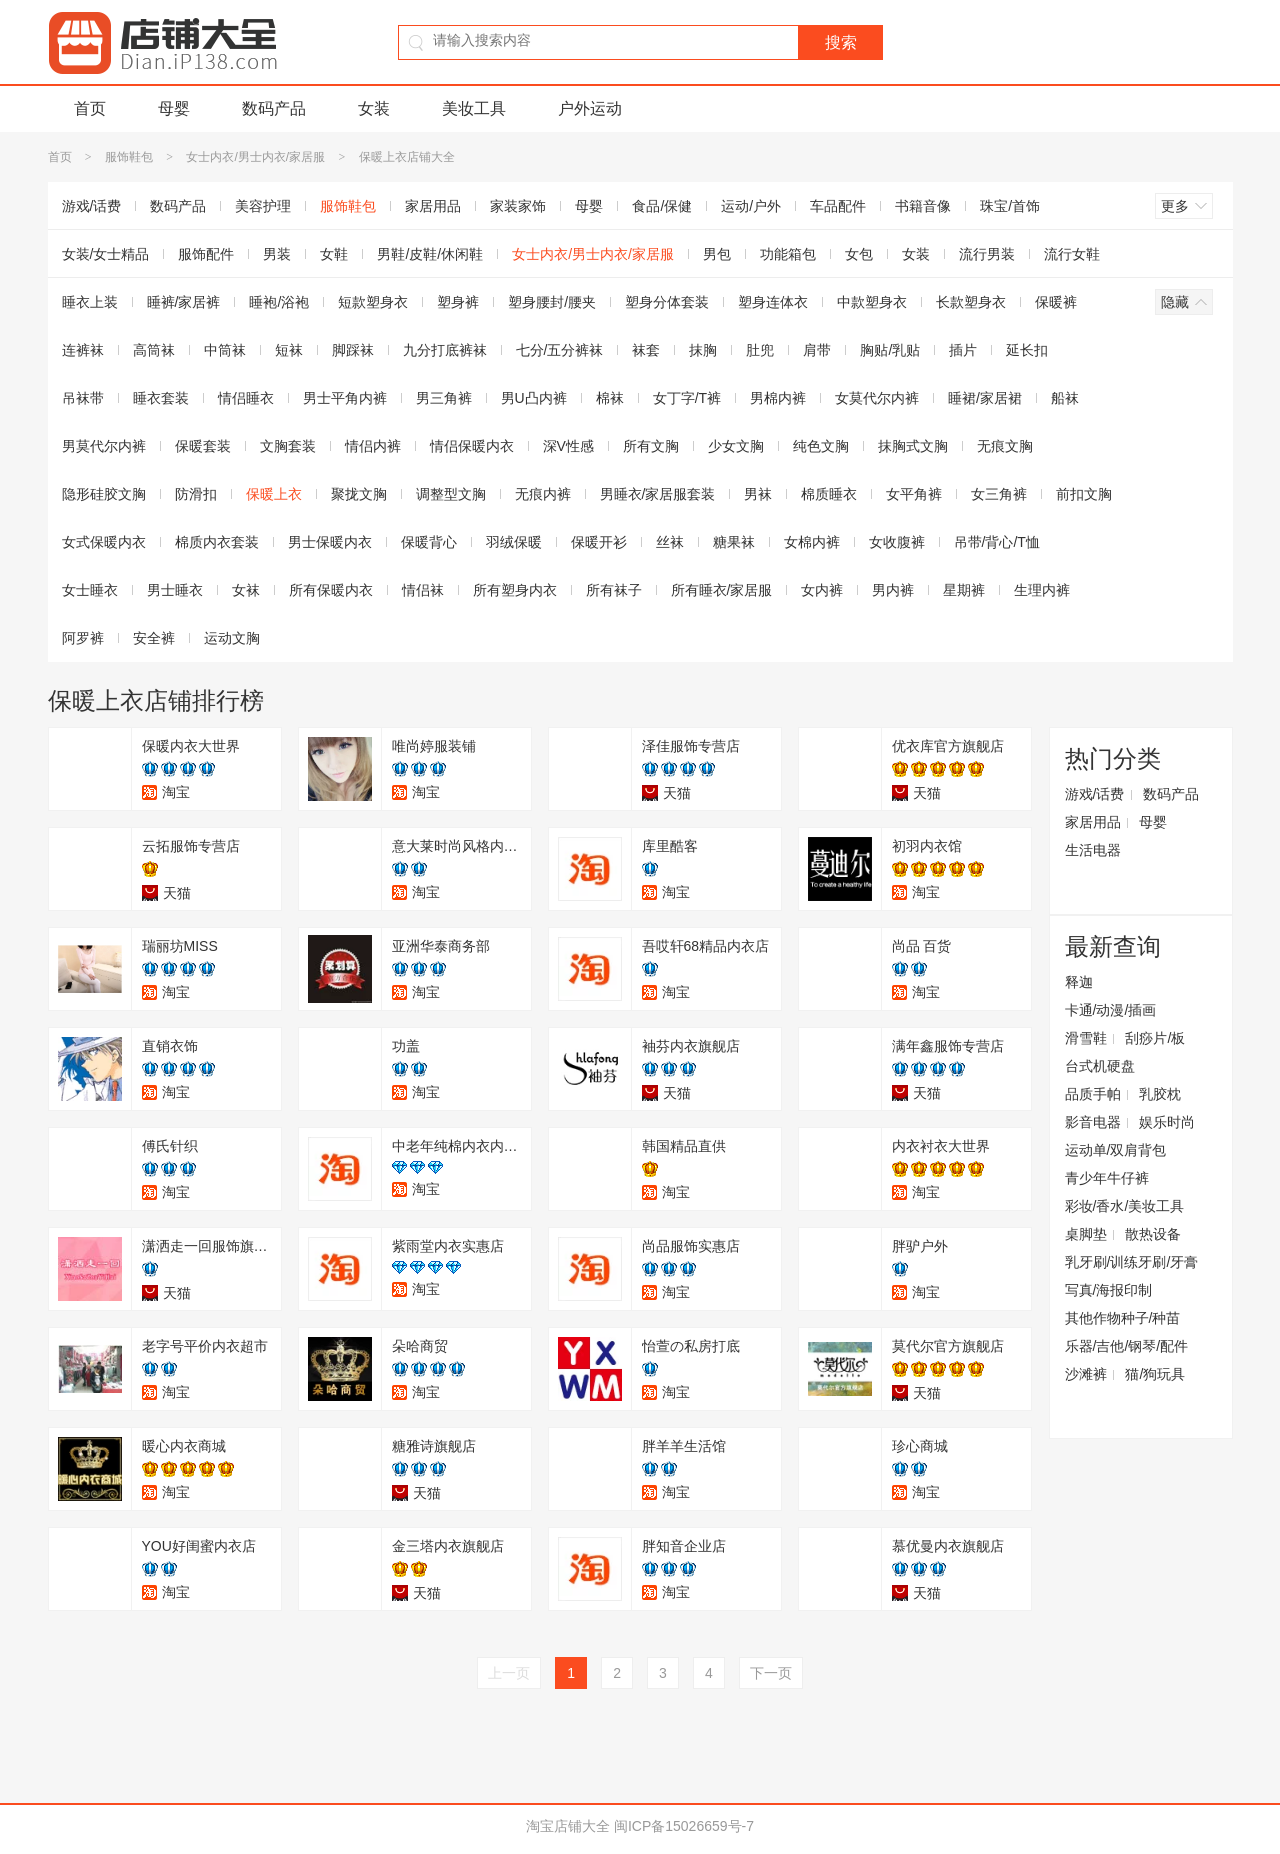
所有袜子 (614, 590)
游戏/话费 (92, 206)
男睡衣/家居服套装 (658, 494)
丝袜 (670, 542)
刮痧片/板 (1155, 1038)
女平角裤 (914, 494)
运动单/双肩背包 (1116, 1150)
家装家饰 (518, 206)
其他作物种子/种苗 (1123, 1318)
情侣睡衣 (246, 398)
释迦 (1079, 982)
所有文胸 (651, 446)
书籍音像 (923, 206)
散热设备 (1153, 1234)
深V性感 (568, 446)
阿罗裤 (83, 638)
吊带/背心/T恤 (997, 542)
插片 (963, 350)
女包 (859, 254)
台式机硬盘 (1100, 1066)
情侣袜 (423, 590)
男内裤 (893, 590)
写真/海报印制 (1109, 1290)
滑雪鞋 (1086, 1038)
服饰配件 (206, 254)
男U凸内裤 (534, 398)
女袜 (246, 590)
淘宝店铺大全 (568, 1826)
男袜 (758, 494)
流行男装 (987, 254)
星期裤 (964, 590)
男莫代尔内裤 (104, 446)
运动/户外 (751, 206)
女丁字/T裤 (687, 398)
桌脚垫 (1086, 1234)
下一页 (771, 1673)
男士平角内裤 (345, 398)
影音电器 (1093, 1122)
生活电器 (1093, 850)
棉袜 (610, 398)
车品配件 (838, 206)
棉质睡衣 (829, 494)
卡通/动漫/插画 (1111, 1010)
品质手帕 (1093, 1094)
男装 (277, 254)
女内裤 (822, 590)
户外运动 (590, 108)
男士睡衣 (175, 590)
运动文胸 (232, 638)
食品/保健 (662, 206)
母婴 (174, 108)
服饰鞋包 (129, 157)
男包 (717, 254)
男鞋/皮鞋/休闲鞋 (430, 254)
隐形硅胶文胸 (104, 494)
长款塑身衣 (971, 302)
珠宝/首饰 (1010, 206)
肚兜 (760, 350)
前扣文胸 (1084, 494)
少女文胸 (736, 446)
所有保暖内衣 (331, 590)
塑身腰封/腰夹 (552, 302)
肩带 (817, 350)
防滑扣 (196, 494)
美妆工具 (474, 108)
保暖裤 (1056, 302)
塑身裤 (458, 302)
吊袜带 (83, 398)
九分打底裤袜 (445, 350)
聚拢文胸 (359, 494)
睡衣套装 (161, 398)
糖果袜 (734, 542)
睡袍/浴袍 (279, 302)
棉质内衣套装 (217, 542)
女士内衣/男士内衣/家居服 (255, 157)
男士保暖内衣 (330, 542)
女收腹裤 (897, 542)
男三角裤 (444, 398)
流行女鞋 (1072, 254)
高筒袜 (154, 350)
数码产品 (274, 108)
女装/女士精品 (106, 254)
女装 (374, 108)
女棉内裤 (812, 542)
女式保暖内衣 (104, 542)
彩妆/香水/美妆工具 (1125, 1206)
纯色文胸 (821, 446)
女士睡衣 (90, 590)
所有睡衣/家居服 (722, 590)
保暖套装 (203, 446)
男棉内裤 (778, 398)
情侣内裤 (373, 446)
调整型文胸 (451, 494)
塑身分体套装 (667, 302)
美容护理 (263, 206)
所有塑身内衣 (515, 590)
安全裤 (154, 638)
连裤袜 (83, 350)
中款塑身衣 (872, 302)
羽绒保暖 (514, 542)
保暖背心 (429, 542)
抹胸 (703, 350)
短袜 (289, 350)
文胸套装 (288, 446)
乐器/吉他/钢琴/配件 (1127, 1346)
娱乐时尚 (1167, 1122)
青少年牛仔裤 (1107, 1178)
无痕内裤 (543, 494)
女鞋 (334, 254)
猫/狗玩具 (1155, 1374)
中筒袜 (225, 350)
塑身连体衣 (773, 302)
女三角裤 (999, 494)
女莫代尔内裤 (877, 398)
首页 (90, 108)
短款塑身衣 (373, 302)
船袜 (1065, 398)
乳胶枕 (1160, 1094)
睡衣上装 (90, 302)
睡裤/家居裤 (184, 302)
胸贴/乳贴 (890, 350)
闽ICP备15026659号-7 (684, 1826)
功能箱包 (788, 254)
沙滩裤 (1086, 1374)
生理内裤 (1042, 590)
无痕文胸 (1005, 446)
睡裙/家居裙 (985, 398)
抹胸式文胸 (913, 446)
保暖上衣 (274, 494)
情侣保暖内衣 (472, 446)
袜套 (646, 350)
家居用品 (433, 206)
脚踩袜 (353, 350)
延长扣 (1027, 350)
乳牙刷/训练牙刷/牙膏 (1132, 1262)
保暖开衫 (599, 542)
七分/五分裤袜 (560, 350)
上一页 (509, 1673)
